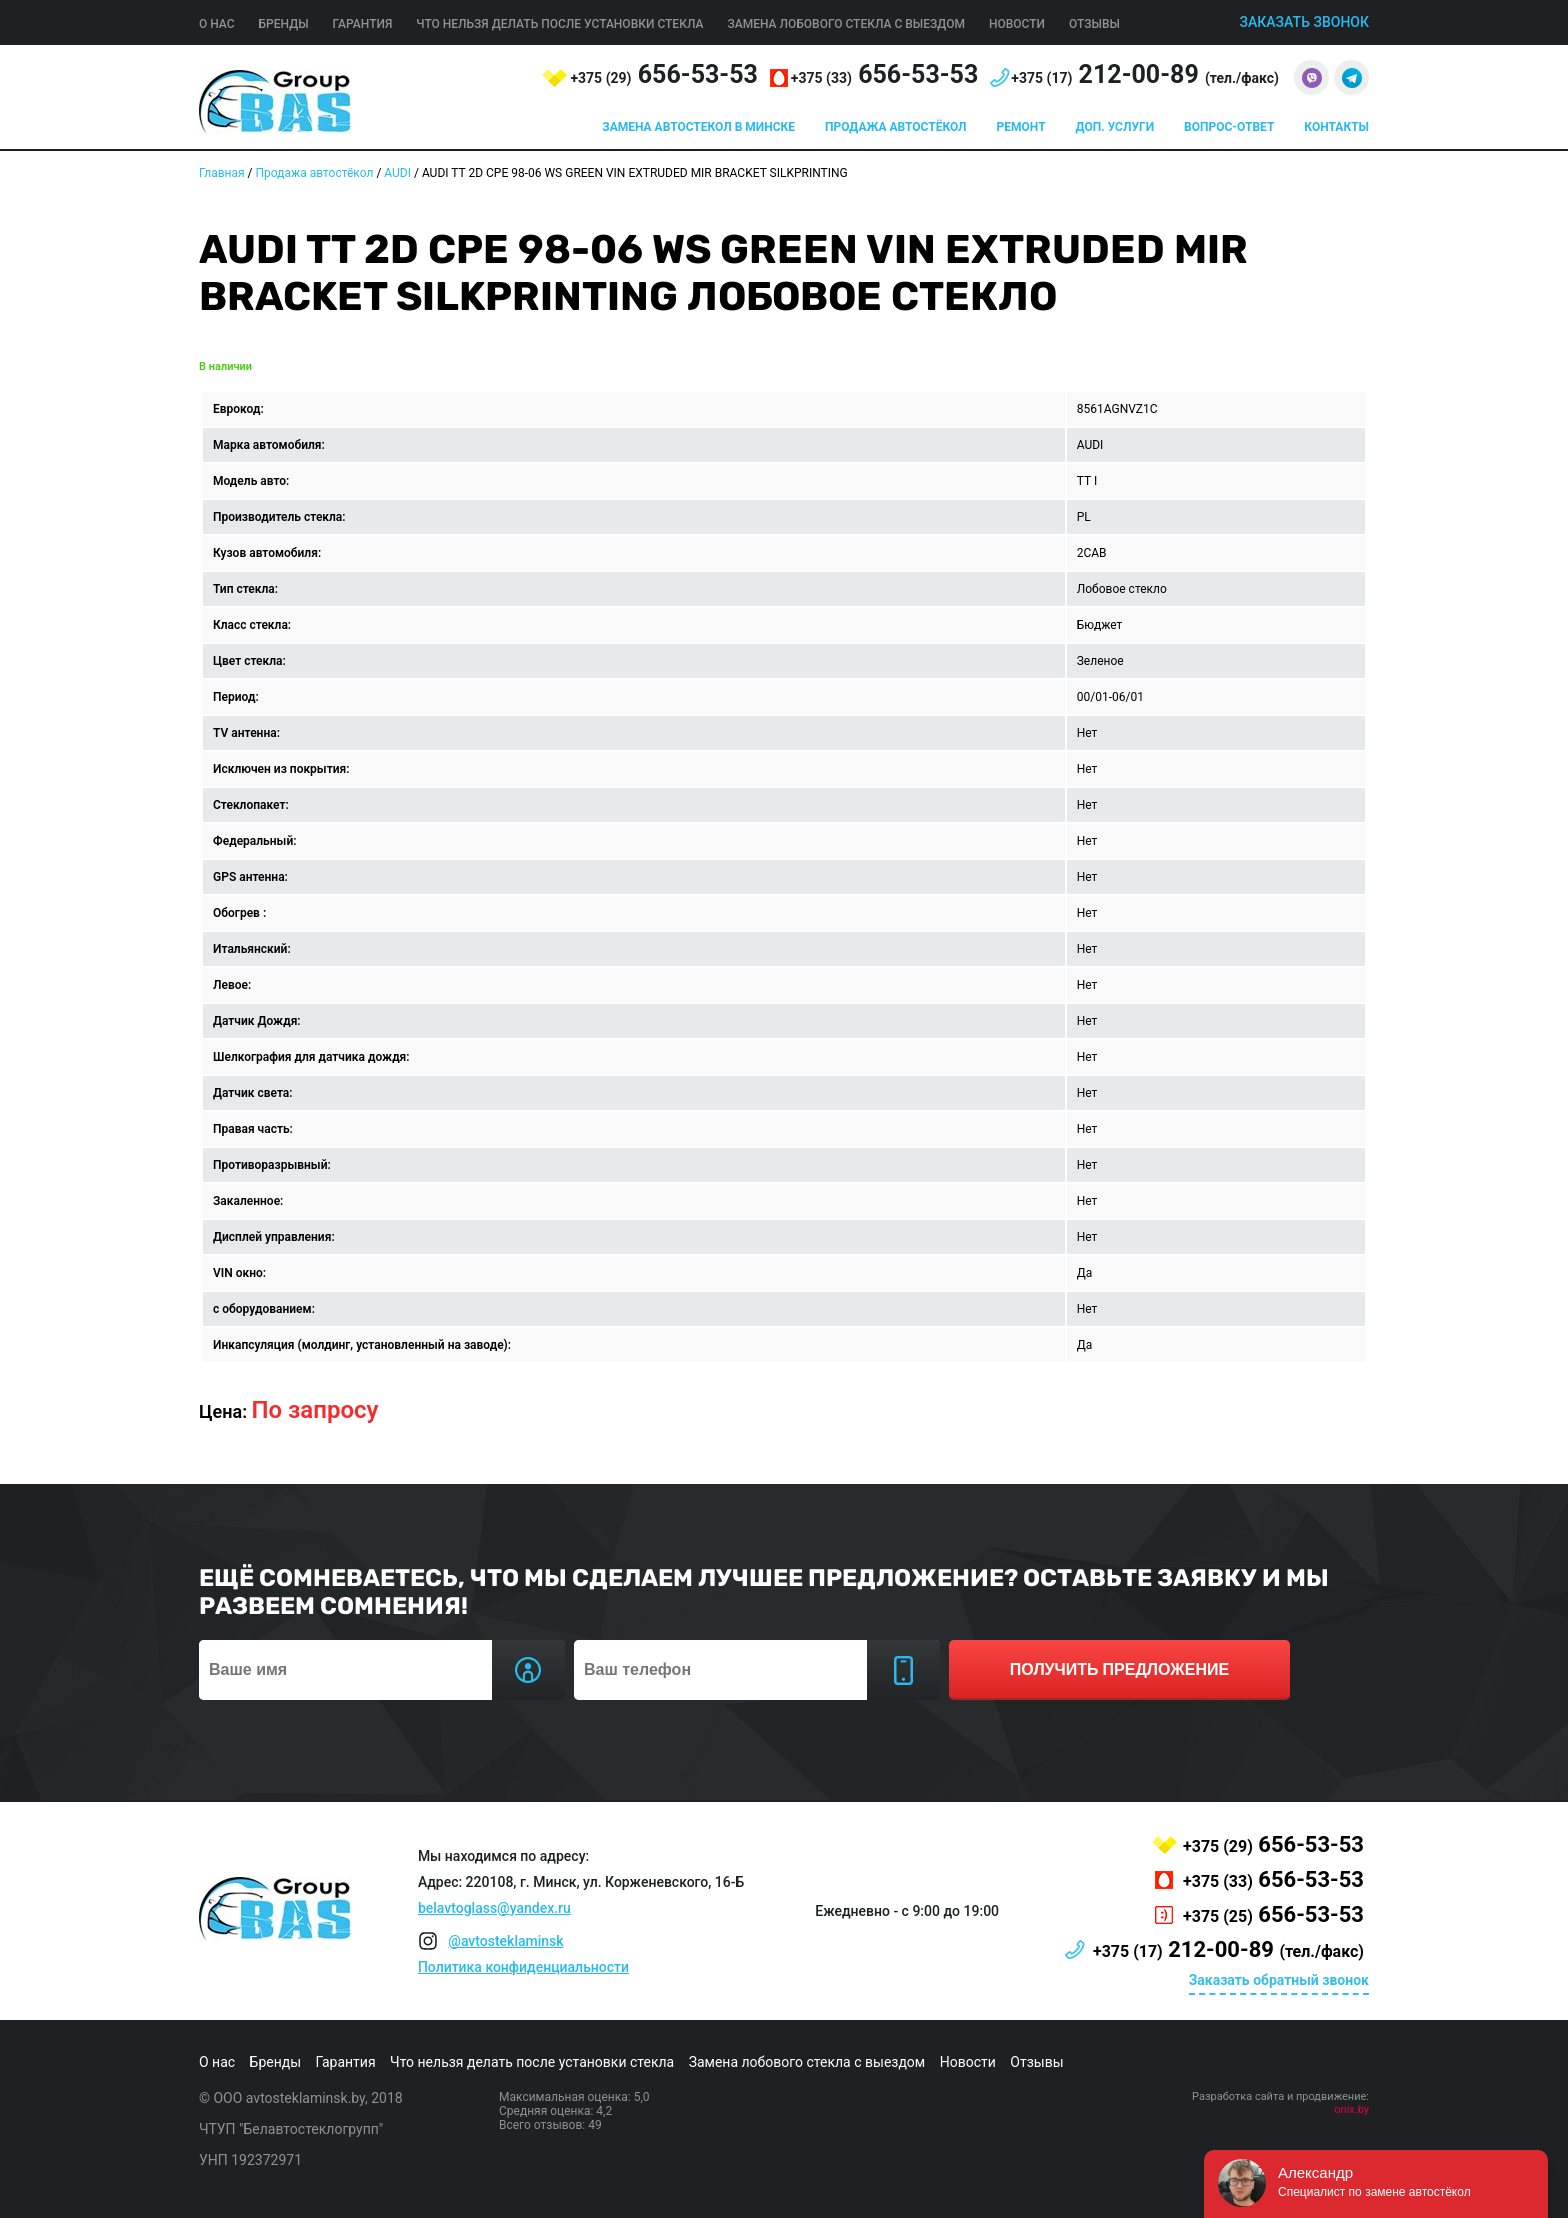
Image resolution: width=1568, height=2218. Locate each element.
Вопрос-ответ (1229, 127)
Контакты (1336, 127)
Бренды (284, 24)
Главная (222, 173)
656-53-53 (663, 74)
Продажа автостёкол (896, 127)
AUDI (397, 173)
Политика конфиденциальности (523, 1967)
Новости (1017, 24)
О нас (217, 24)
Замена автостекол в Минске (698, 127)
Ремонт (1021, 127)
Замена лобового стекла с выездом (846, 24)
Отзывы (1094, 24)
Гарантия (363, 24)
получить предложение (1119, 1669)
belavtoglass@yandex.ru (494, 1908)
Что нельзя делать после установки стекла (559, 24)
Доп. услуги (1115, 127)
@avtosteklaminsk (505, 1941)
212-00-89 (1145, 74)
